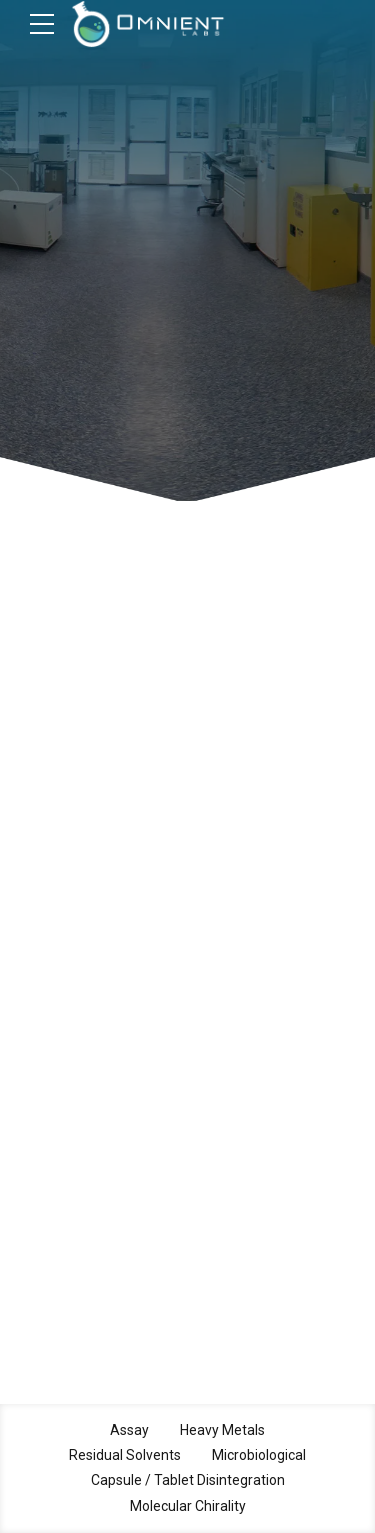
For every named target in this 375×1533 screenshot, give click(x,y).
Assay (129, 1430)
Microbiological (259, 1455)
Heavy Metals (222, 1430)
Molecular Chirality (188, 1506)
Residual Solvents (125, 1455)
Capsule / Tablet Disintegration (188, 1480)
